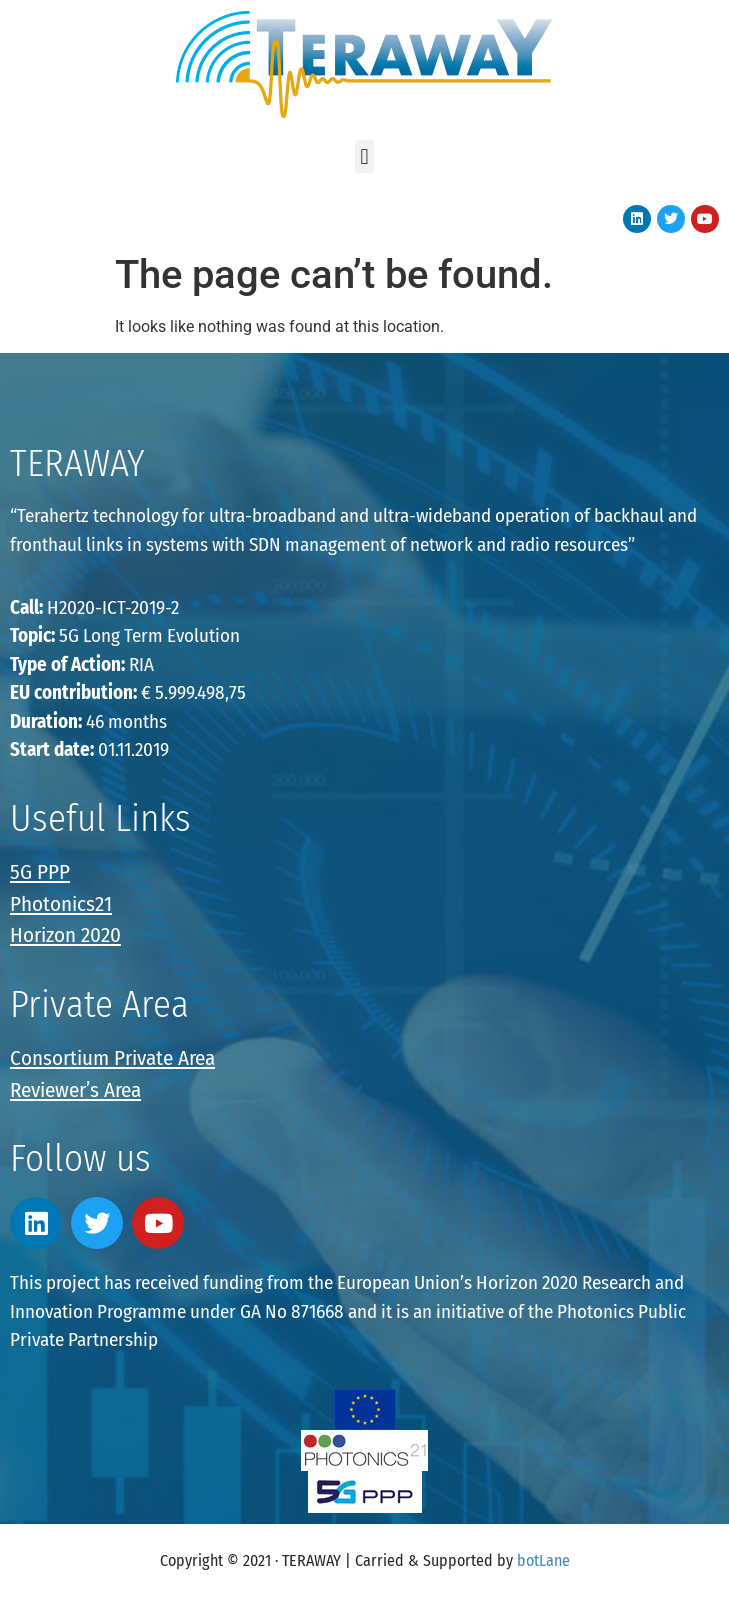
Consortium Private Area (112, 1058)
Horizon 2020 (65, 935)
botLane (543, 1560)
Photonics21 (61, 904)
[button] (364, 156)
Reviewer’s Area (75, 1090)
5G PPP (40, 872)
